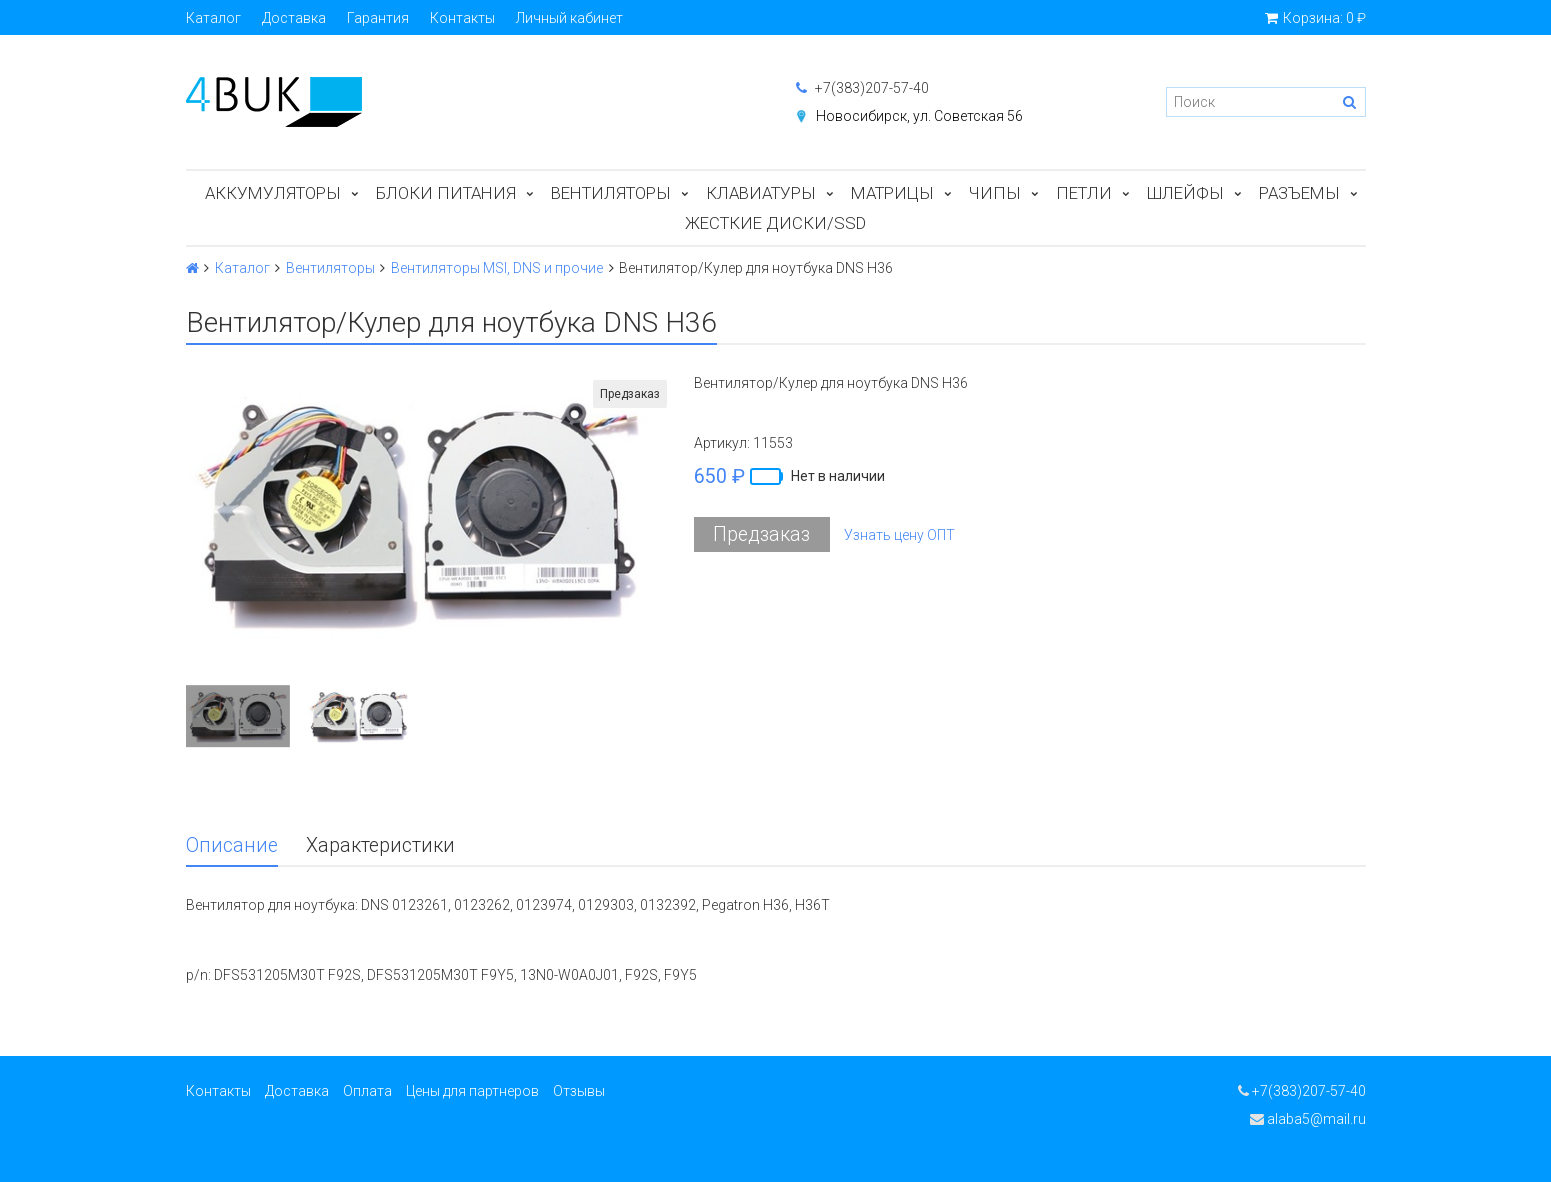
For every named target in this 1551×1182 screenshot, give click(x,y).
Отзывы (579, 1091)
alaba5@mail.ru (1308, 1119)
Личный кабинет (569, 18)
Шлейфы (1185, 193)
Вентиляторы (611, 193)
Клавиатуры (761, 193)
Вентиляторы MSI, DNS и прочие (497, 268)
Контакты (462, 18)
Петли (1084, 193)
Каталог (213, 18)
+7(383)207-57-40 (862, 88)
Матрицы (892, 193)
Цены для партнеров (472, 1091)
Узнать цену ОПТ (899, 535)
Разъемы (1299, 193)
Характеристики (380, 845)
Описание (232, 845)
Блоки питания (446, 193)
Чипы (995, 193)
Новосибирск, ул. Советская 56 (919, 116)
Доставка (294, 18)
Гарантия (378, 18)
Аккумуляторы (273, 193)
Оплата (367, 1091)
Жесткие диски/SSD (775, 223)
